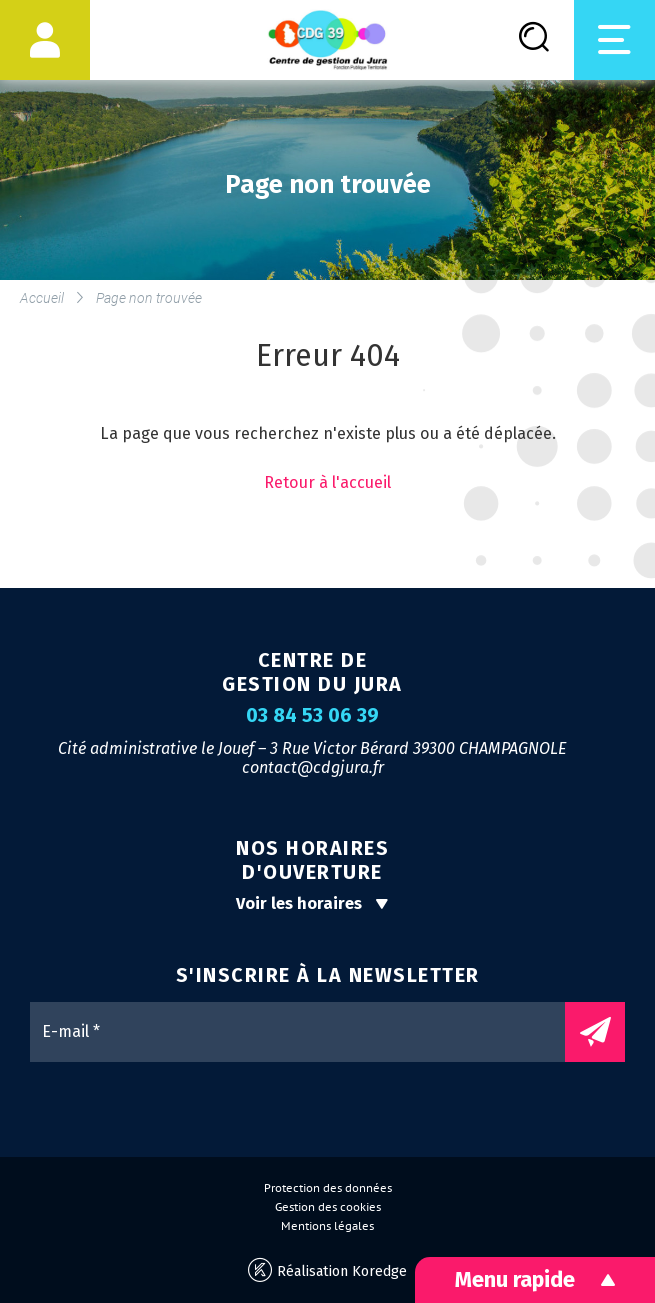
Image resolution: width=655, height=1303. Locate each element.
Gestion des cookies (328, 1207)
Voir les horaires (312, 903)
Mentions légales (327, 1226)
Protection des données (328, 1188)
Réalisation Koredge (327, 1270)
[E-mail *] (307, 1032)
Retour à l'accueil (327, 482)
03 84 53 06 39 (312, 716)
